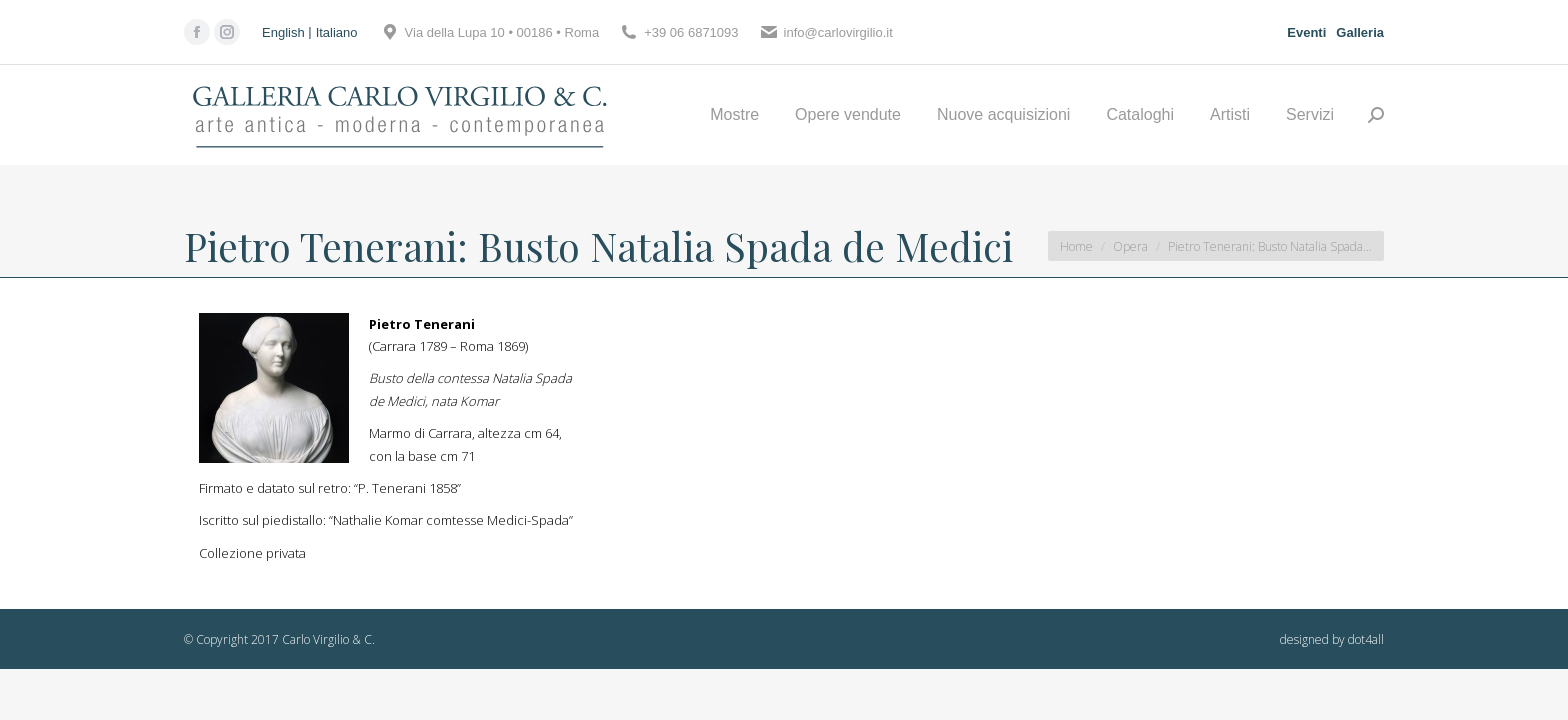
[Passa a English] (287, 32)
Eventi (1306, 32)
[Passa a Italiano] (337, 32)
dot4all (1366, 639)
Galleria (1360, 32)
